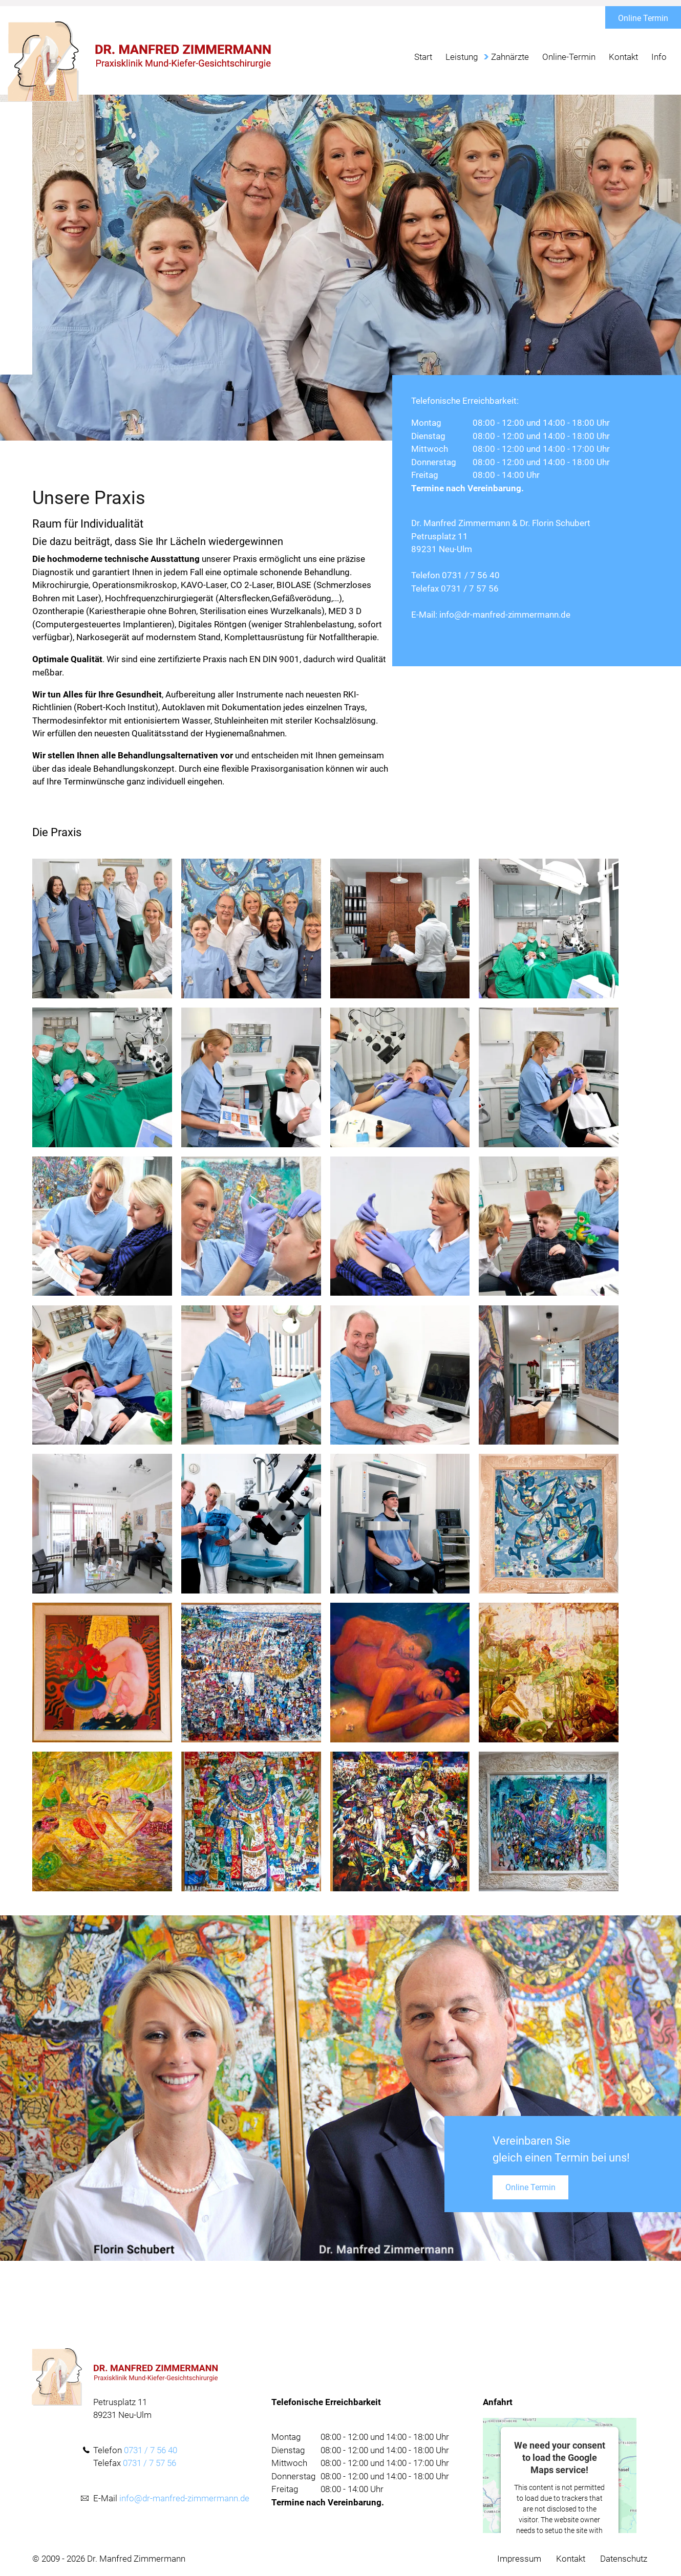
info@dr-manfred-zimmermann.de (504, 614)
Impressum (519, 2558)
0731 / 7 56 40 (471, 575)
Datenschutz (623, 2558)
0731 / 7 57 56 (470, 588)
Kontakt (570, 2558)
